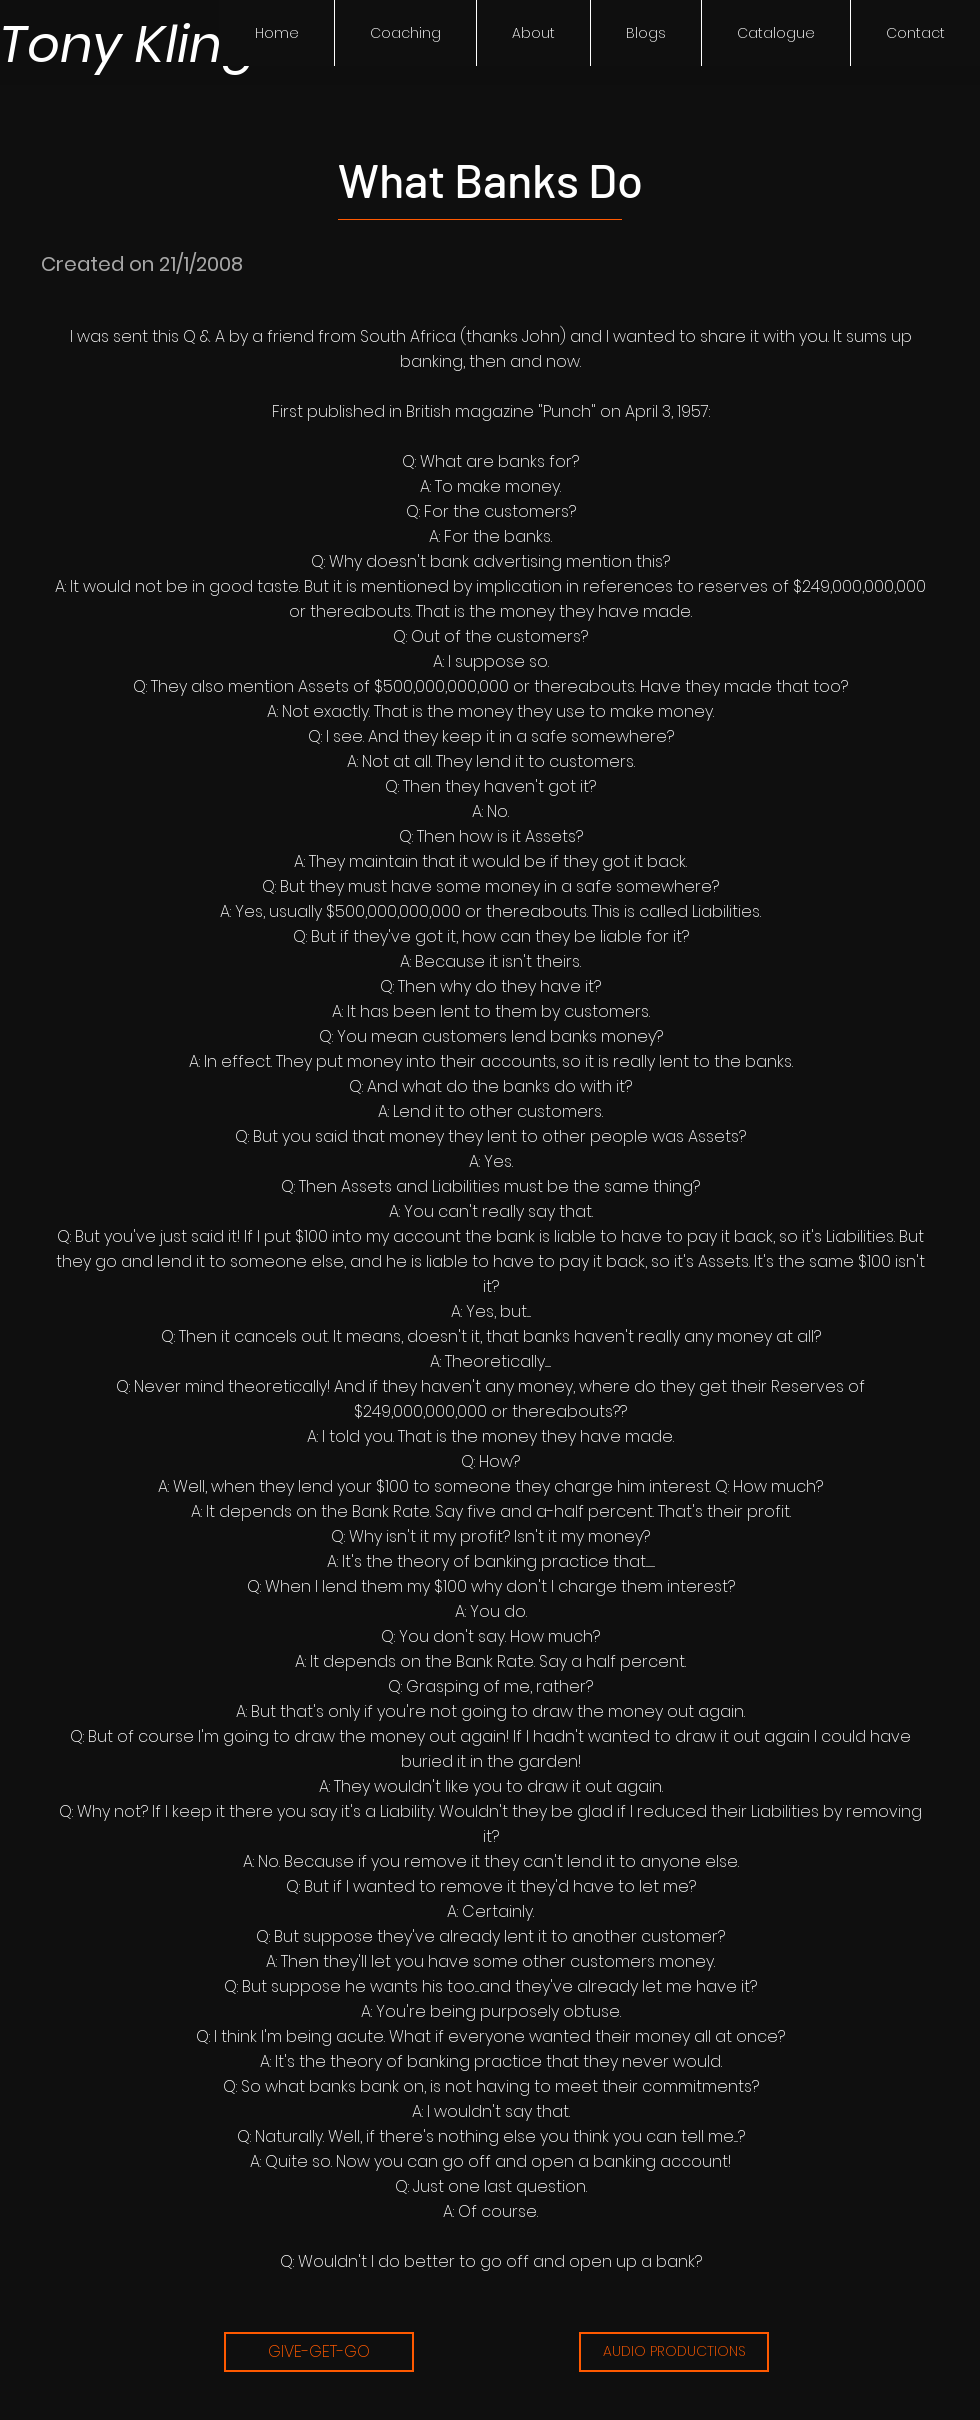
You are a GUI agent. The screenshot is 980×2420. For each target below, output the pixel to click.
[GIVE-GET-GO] (319, 2352)
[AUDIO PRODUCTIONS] (674, 2352)
